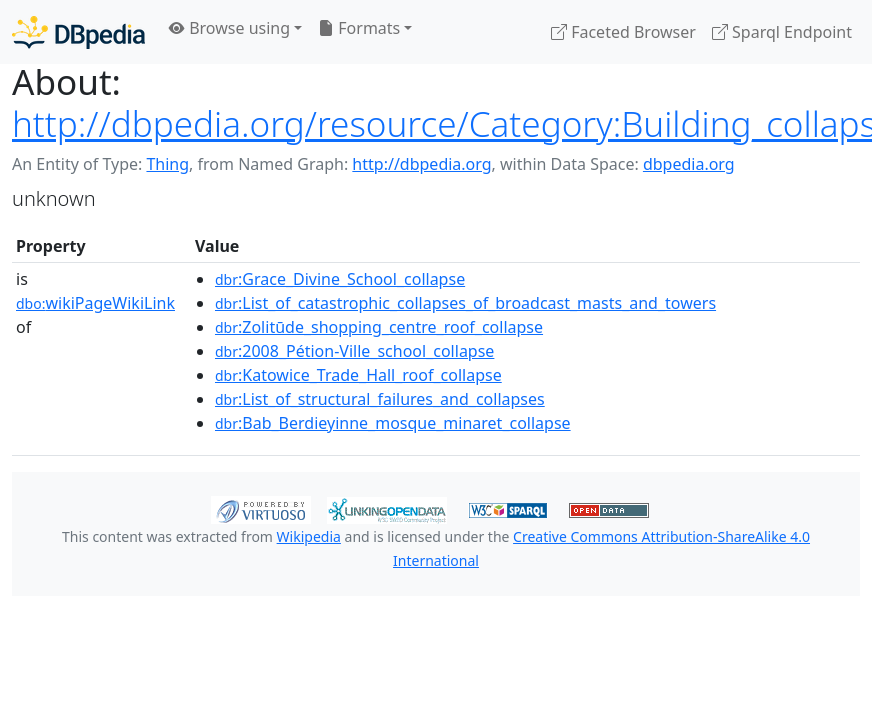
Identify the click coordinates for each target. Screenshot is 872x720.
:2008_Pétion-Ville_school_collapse (354, 351)
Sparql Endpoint (782, 32)
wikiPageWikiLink (95, 303)
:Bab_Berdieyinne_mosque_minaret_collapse (393, 423)
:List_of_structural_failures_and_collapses (380, 399)
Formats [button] (359, 28)
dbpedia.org (689, 164)
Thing (167, 164)
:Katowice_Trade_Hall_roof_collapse (358, 375)
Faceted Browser (623, 32)
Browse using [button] (229, 28)
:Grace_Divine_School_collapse (340, 279)
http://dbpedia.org (421, 164)
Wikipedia (309, 536)
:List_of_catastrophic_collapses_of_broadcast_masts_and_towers (465, 303)
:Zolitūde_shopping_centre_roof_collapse (379, 327)
